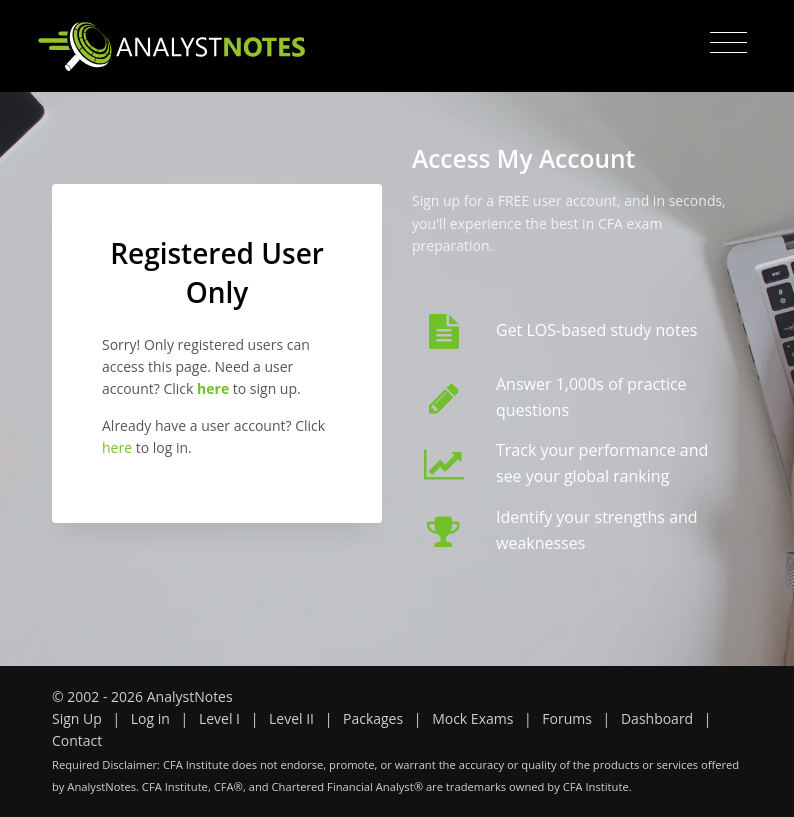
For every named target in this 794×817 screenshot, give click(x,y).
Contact (77, 740)
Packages (373, 718)
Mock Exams (472, 718)
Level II (291, 718)
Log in (150, 718)
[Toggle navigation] (728, 43)
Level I (219, 718)
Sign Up (77, 718)
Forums (567, 718)
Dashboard (657, 718)
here (117, 447)
